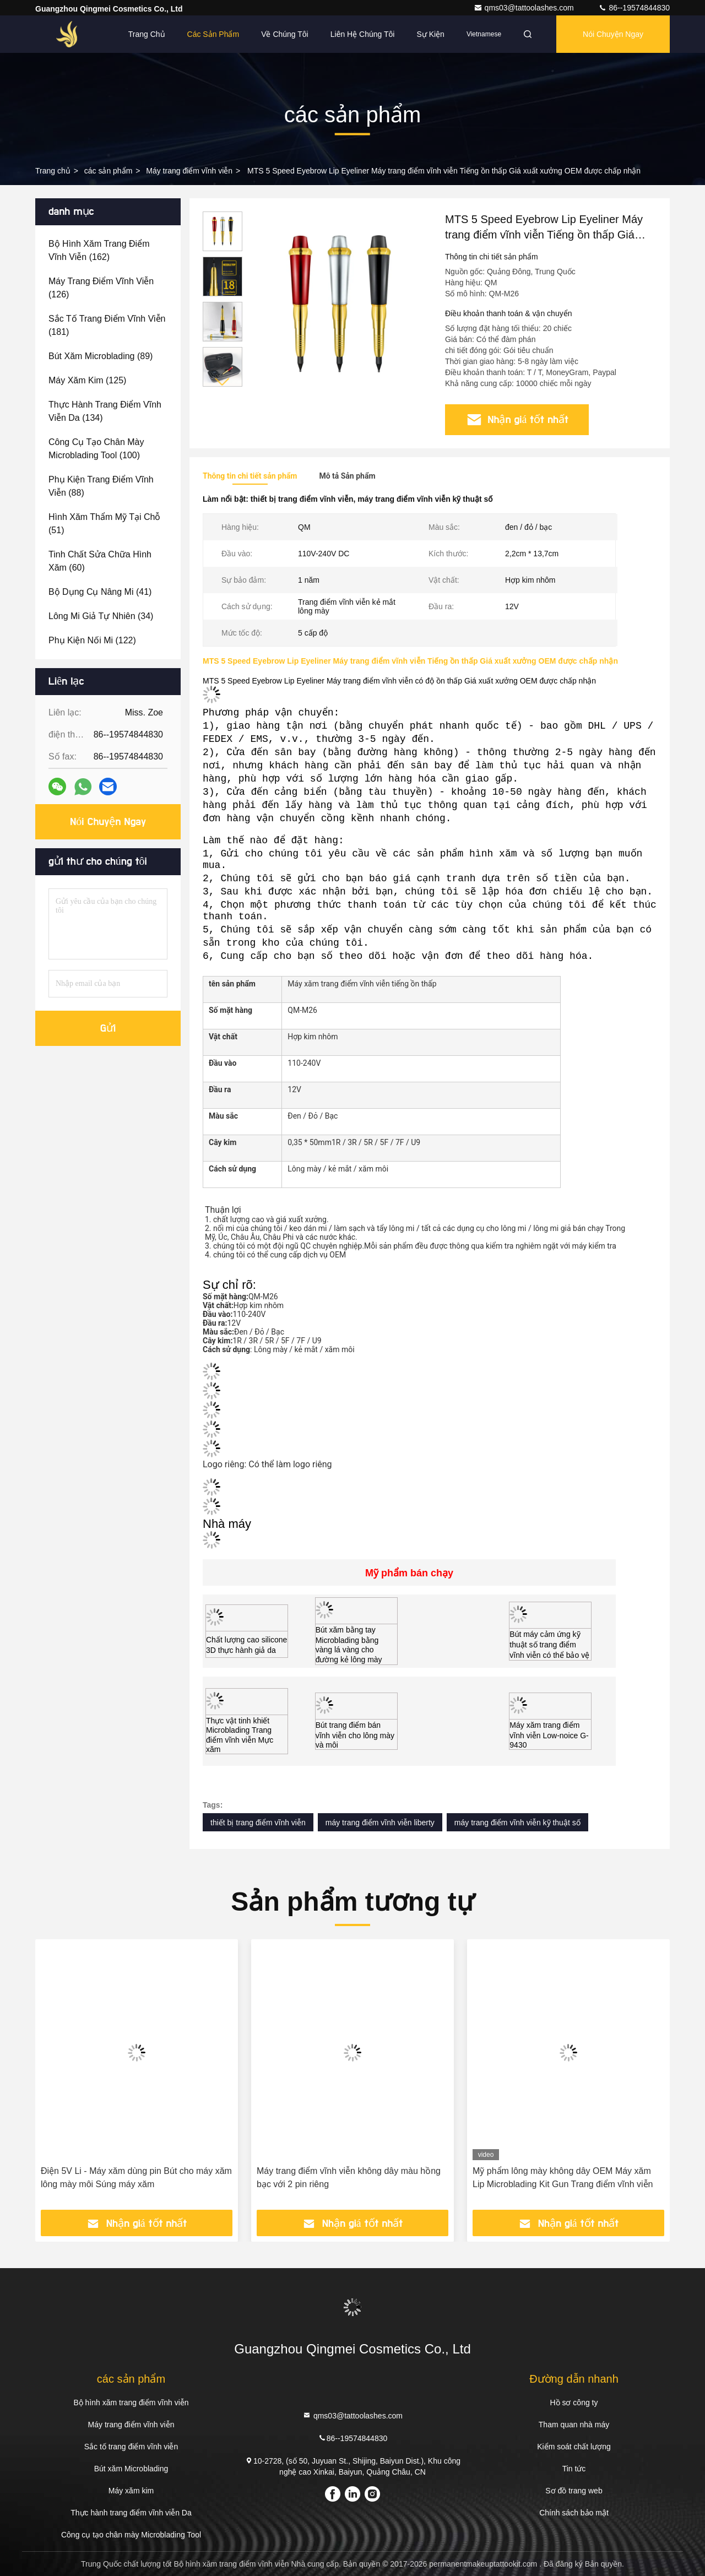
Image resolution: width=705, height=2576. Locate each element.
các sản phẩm (108, 170)
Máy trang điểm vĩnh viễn (189, 170)
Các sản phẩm (213, 34)
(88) (101, 486)
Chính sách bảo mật (574, 2512)
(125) (87, 380)
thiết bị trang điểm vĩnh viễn (258, 1822)
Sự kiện (430, 34)
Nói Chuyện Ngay (613, 34)
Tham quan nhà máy (574, 2424)
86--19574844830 (634, 7)
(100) (96, 448)
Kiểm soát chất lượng (574, 2446)
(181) (106, 325)
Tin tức (574, 2468)
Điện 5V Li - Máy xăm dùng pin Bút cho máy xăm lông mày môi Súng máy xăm (136, 2177)
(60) (99, 561)
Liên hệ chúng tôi (362, 34)
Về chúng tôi (284, 34)
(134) (104, 411)
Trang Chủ (146, 34)
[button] (222, 382)
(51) (104, 523)
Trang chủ (52, 170)
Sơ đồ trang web (573, 2490)
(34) (100, 616)
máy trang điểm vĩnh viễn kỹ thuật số (517, 1822)
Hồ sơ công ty (574, 2402)
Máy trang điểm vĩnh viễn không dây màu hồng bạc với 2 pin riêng (349, 2177)
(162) (99, 250)
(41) (99, 591)
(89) (100, 356)
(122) (92, 640)
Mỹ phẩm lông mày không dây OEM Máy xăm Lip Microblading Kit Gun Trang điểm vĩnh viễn (563, 2177)
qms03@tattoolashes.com (525, 7)
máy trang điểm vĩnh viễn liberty (380, 1822)
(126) (101, 287)
